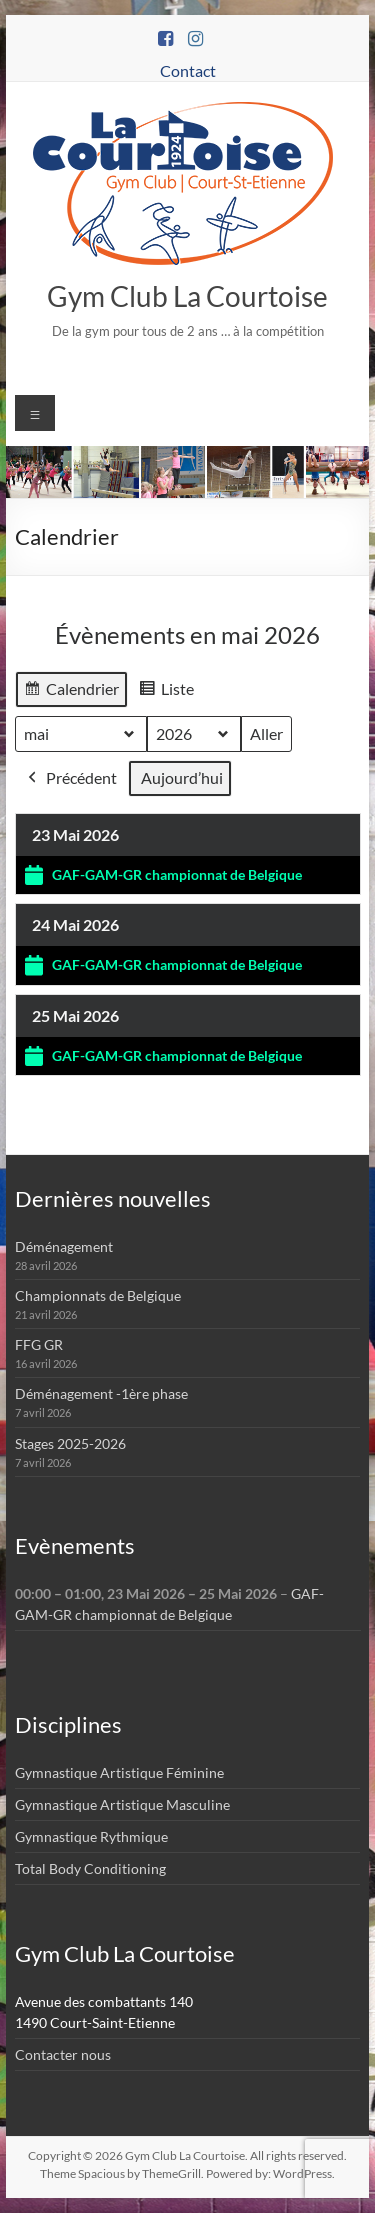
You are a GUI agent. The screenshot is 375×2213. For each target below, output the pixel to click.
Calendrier (71, 692)
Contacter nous (63, 2054)
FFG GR (39, 1344)
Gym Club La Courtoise (187, 296)
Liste (166, 692)
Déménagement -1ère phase (101, 1393)
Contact (188, 70)
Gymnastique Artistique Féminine (119, 1772)
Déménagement (64, 1246)
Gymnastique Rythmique (91, 1836)
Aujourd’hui (182, 777)
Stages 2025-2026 (70, 1443)
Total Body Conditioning (90, 1868)
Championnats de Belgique (98, 1295)
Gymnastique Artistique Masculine (122, 1804)
